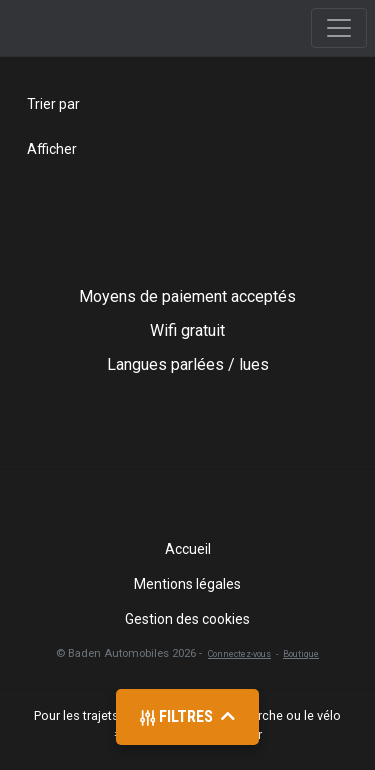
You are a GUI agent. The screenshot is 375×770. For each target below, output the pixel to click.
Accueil (188, 549)
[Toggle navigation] (339, 28)
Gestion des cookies (187, 619)
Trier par (53, 104)
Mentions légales (187, 584)
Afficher (52, 149)
